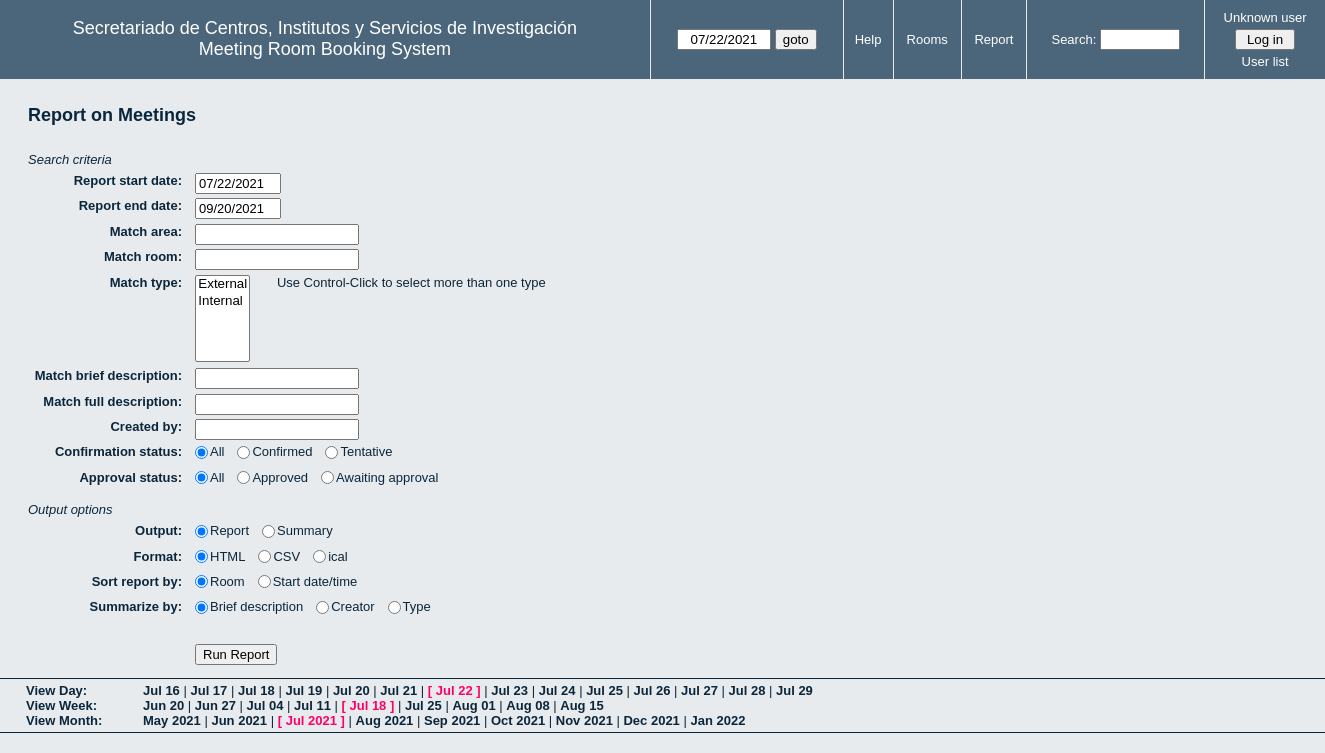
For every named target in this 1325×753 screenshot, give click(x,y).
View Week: (61, 705)
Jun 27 (215, 705)
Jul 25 (604, 690)
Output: (158, 530)
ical (330, 556)
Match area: (146, 231)
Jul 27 (699, 690)
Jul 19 (303, 690)
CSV (279, 556)
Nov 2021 (584, 720)
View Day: (56, 690)
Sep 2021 (452, 720)
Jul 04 (265, 705)
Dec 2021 (651, 720)
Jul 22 (454, 690)
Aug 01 (473, 705)
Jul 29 (794, 690)
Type (409, 606)
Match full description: (112, 401)
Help (868, 39)
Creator (345, 606)
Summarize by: (136, 606)
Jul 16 (161, 690)
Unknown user (1265, 17)
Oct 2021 (518, 720)
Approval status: (130, 477)
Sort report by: (137, 581)
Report (993, 39)
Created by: (146, 426)
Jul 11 (312, 705)
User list (1265, 61)
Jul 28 (747, 690)
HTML (220, 556)
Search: (1073, 39)
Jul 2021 (311, 720)
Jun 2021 (239, 720)
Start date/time (308, 581)
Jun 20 (163, 705)
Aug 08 (527, 705)
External (222, 284)
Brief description (249, 606)
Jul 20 (351, 690)
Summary (297, 530)
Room (220, 581)
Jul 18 (256, 690)
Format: (158, 556)
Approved (272, 477)
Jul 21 (398, 690)
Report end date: (130, 205)
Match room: (143, 256)
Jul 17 (208, 690)
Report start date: (128, 180)
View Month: (64, 720)
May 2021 (172, 720)
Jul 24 (557, 690)
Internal (222, 301)
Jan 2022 (717, 720)
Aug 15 (581, 705)
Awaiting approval (379, 477)
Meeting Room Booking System (325, 49)
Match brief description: (108, 375)
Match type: (146, 282)
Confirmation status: (118, 451)
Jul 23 (509, 690)
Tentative (358, 451)
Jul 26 (652, 690)
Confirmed (274, 451)
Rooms (927, 39)
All (209, 451)
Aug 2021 (385, 720)
